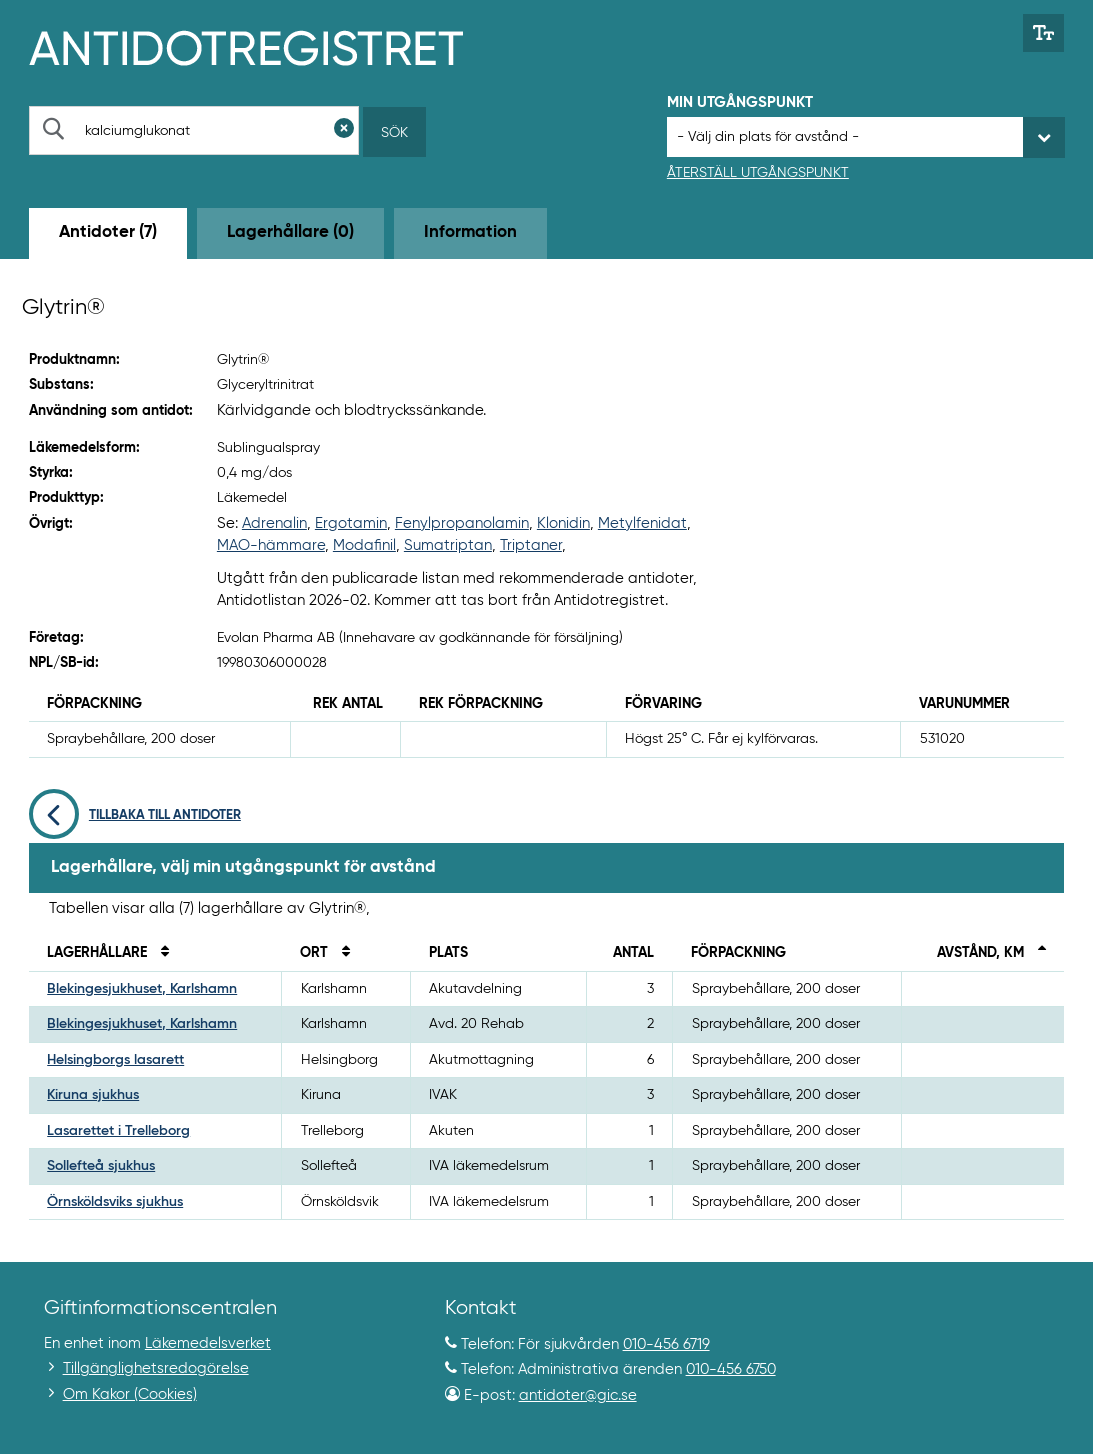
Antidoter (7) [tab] (108, 232)
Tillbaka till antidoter (135, 815)
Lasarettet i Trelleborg (118, 1131)
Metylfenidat (642, 523)
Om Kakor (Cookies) (130, 1394)
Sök (394, 133)
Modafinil (364, 545)
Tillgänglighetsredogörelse (156, 1368)
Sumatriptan (448, 545)
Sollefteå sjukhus (101, 1166)
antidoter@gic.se (578, 1395)
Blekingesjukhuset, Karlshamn (142, 989)
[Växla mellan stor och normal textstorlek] (1043, 33)
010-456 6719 (666, 1344)
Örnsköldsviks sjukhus (115, 1202)
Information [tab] (470, 232)
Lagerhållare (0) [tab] (290, 232)
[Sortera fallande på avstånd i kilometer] (1037, 953)
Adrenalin (274, 523)
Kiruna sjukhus (93, 1095)
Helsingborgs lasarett (115, 1060)
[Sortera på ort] (341, 953)
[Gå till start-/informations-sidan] (267, 46)
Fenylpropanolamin (462, 523)
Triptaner (531, 545)
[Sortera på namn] (160, 953)
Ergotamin (351, 523)
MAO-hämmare (271, 545)
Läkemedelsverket (208, 1343)
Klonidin (563, 523)
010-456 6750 (731, 1369)
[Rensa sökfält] (344, 130)
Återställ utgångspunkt (758, 173)
